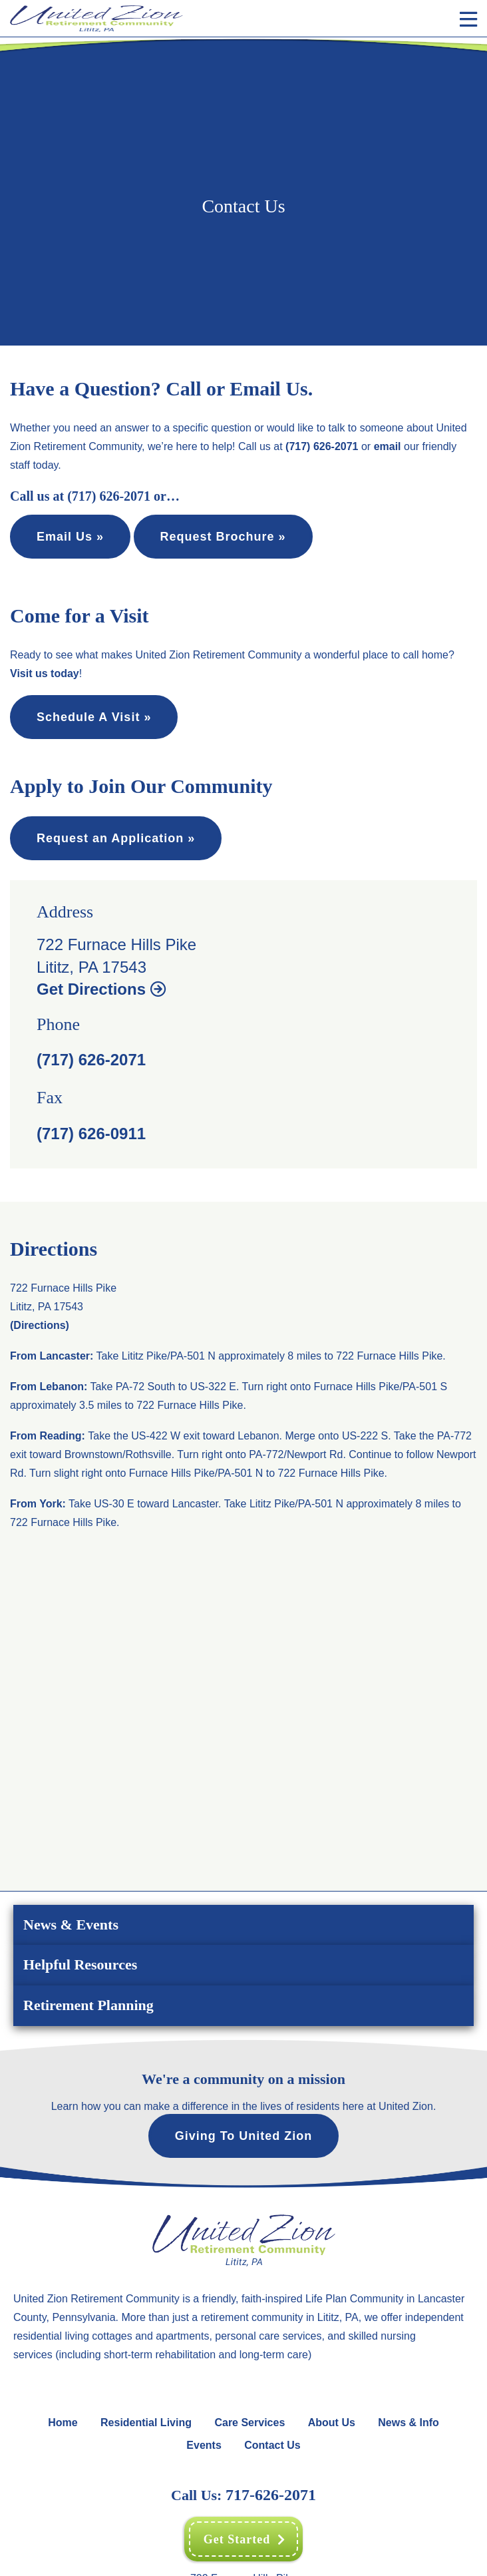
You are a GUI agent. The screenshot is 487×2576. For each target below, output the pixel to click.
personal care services (268, 2336)
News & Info (408, 2422)
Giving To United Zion (244, 2136)
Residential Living (146, 2422)
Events (203, 2445)
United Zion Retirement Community (96, 2298)
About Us (331, 2422)
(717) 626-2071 (321, 446)
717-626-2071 (271, 2494)
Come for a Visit (79, 616)
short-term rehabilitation (161, 2354)
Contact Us (272, 2445)
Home (62, 2422)
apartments (182, 2336)
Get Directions (105, 989)
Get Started (237, 2539)
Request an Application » (116, 838)
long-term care (274, 2354)
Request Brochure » (223, 536)
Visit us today (44, 673)
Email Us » (70, 536)
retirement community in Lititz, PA (280, 2317)
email (387, 446)
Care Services (249, 2422)
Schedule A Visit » (94, 717)
